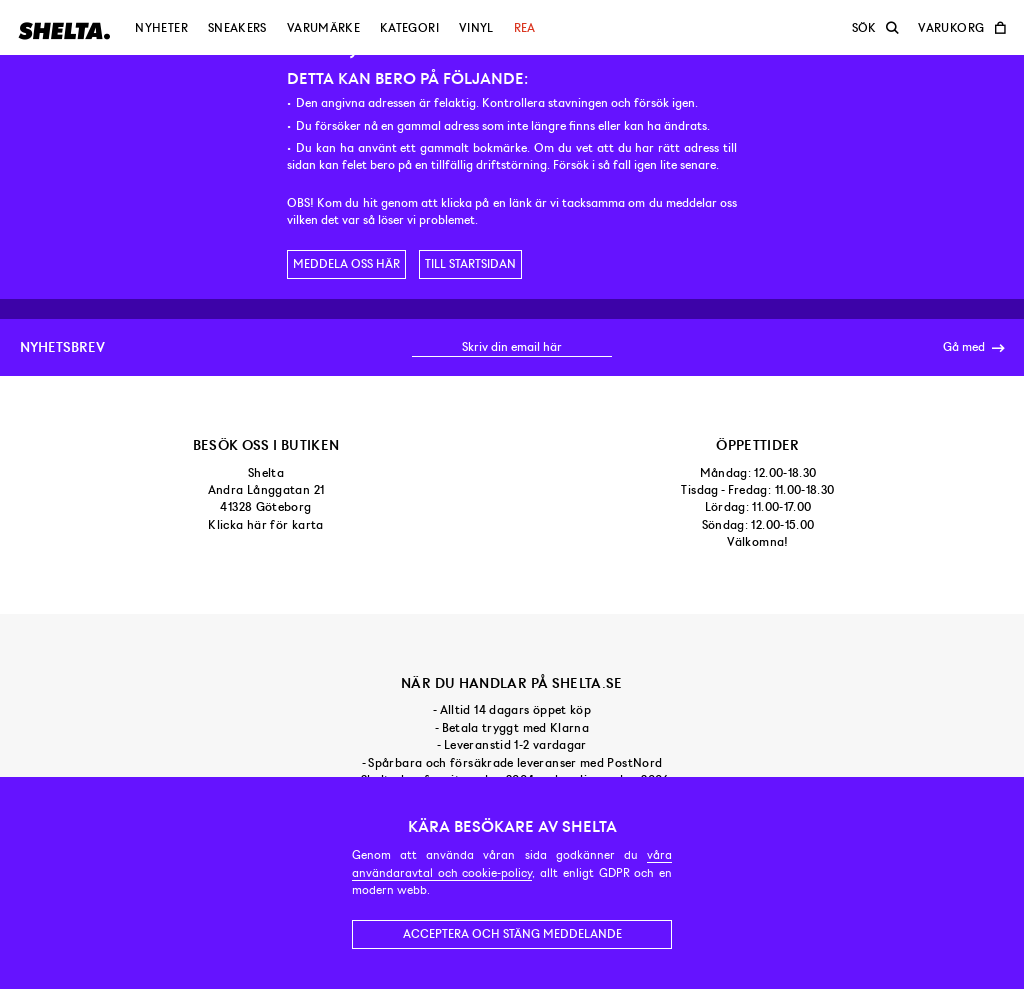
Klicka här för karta (265, 525)
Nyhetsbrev (62, 347)
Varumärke (323, 28)
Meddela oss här (346, 264)
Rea (525, 28)
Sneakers (237, 28)
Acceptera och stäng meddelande (512, 934)
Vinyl (476, 28)
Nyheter (161, 28)
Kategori (409, 28)
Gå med (973, 348)
